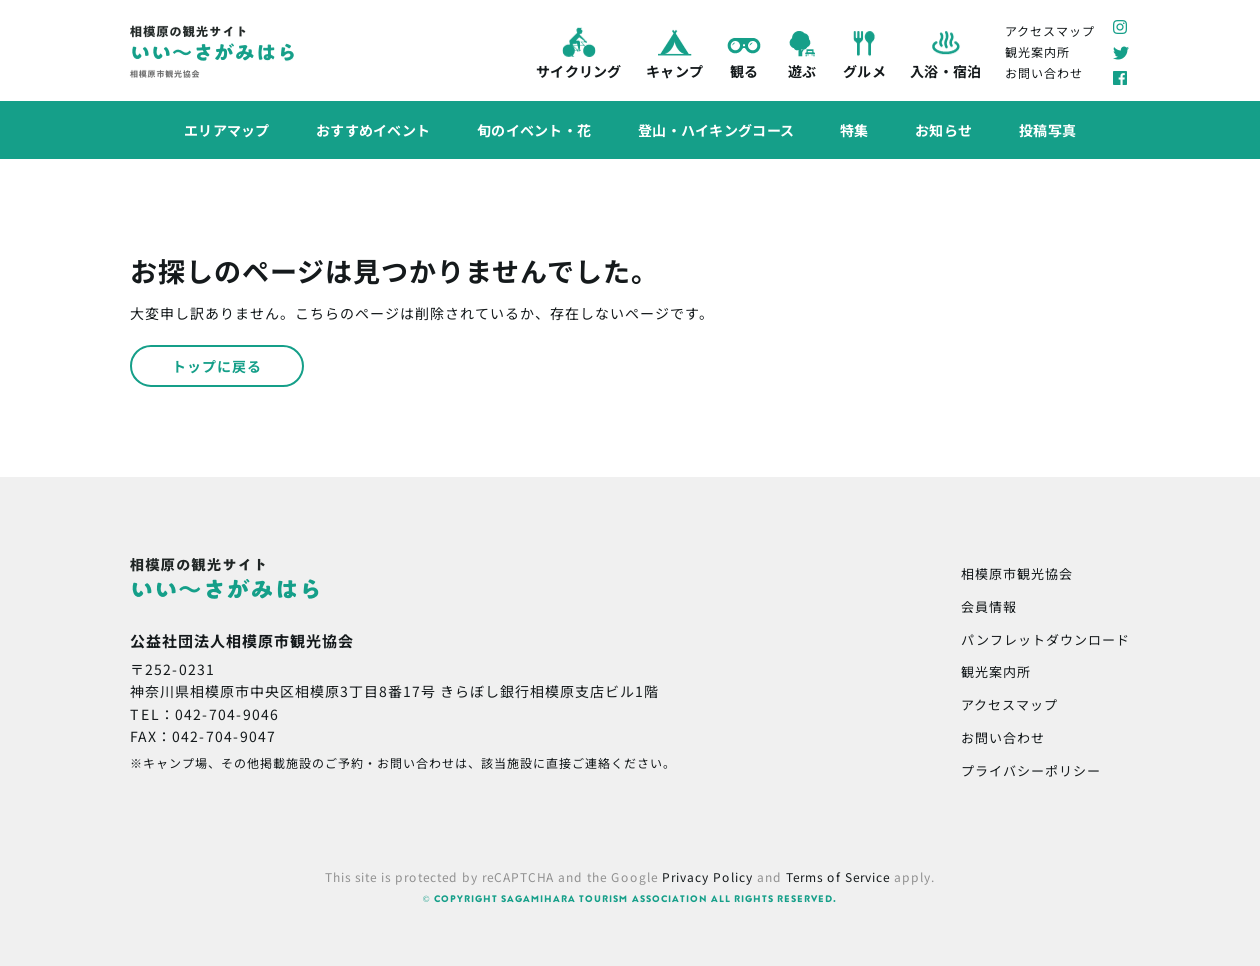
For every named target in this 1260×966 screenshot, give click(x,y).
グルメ (864, 52)
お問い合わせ (1044, 72)
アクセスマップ (1050, 29)
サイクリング (579, 51)
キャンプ (673, 52)
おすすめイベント (373, 129)
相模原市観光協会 (1017, 573)
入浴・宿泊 (945, 52)
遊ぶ (802, 52)
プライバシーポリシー (1031, 770)
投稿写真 (1047, 130)
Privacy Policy (707, 876)
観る (744, 52)
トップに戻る (217, 366)
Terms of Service (838, 876)
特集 (854, 130)
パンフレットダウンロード (1045, 639)
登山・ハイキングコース (716, 130)
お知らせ (943, 130)
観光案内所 (1037, 51)
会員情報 (989, 606)
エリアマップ (227, 129)
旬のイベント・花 (534, 130)
